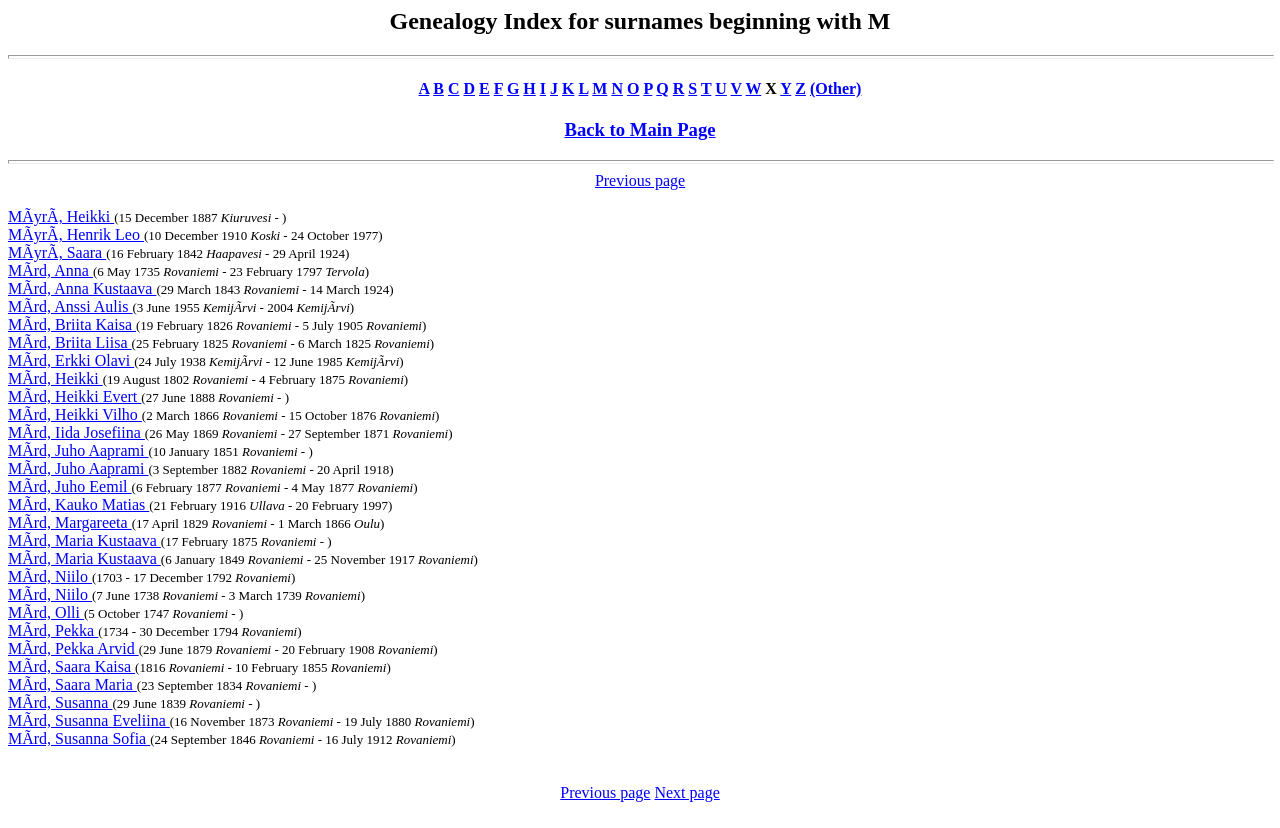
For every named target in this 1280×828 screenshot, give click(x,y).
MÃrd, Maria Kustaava (84, 540)
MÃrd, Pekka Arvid (73, 648)
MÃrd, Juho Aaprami (78, 450)
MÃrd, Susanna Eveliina (89, 720)
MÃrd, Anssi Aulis (70, 306)
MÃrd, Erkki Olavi (71, 360)
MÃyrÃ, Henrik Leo (76, 234)
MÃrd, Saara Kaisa (71, 666)
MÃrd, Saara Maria (72, 684)
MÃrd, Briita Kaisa (72, 324)
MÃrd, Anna (50, 270)
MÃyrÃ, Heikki (61, 216)
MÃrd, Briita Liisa (70, 342)
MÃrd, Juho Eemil (70, 486)
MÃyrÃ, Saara (57, 252)
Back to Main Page (639, 129)
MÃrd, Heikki (55, 378)
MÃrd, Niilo (50, 576)
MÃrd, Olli (46, 612)
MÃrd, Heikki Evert (74, 396)
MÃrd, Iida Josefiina (76, 432)
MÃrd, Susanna (60, 702)
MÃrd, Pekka (53, 630)
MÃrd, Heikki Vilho (75, 414)
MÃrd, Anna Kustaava (82, 288)
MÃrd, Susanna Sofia (79, 738)
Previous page (640, 180)
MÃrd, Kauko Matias (78, 504)
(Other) (836, 88)
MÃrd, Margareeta (70, 522)
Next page (686, 792)
